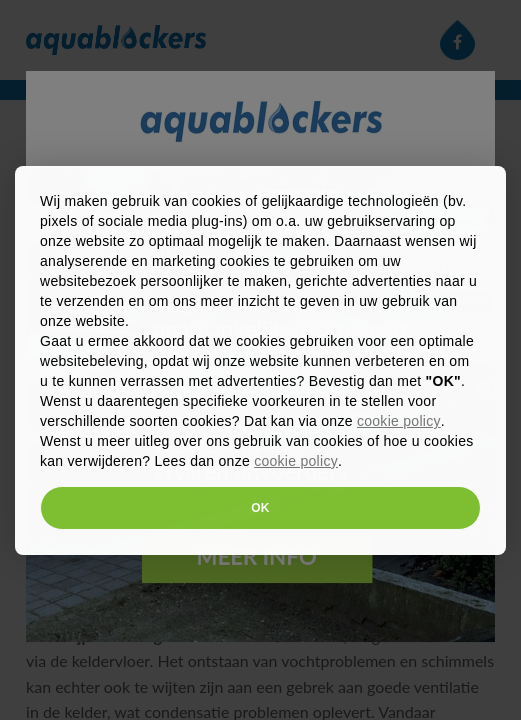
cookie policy (399, 421)
